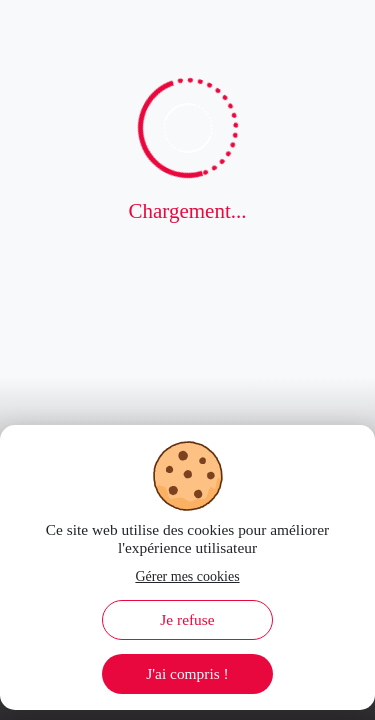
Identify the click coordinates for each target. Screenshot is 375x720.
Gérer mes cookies (187, 576)
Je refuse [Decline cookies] (187, 619)
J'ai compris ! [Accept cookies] (187, 673)
